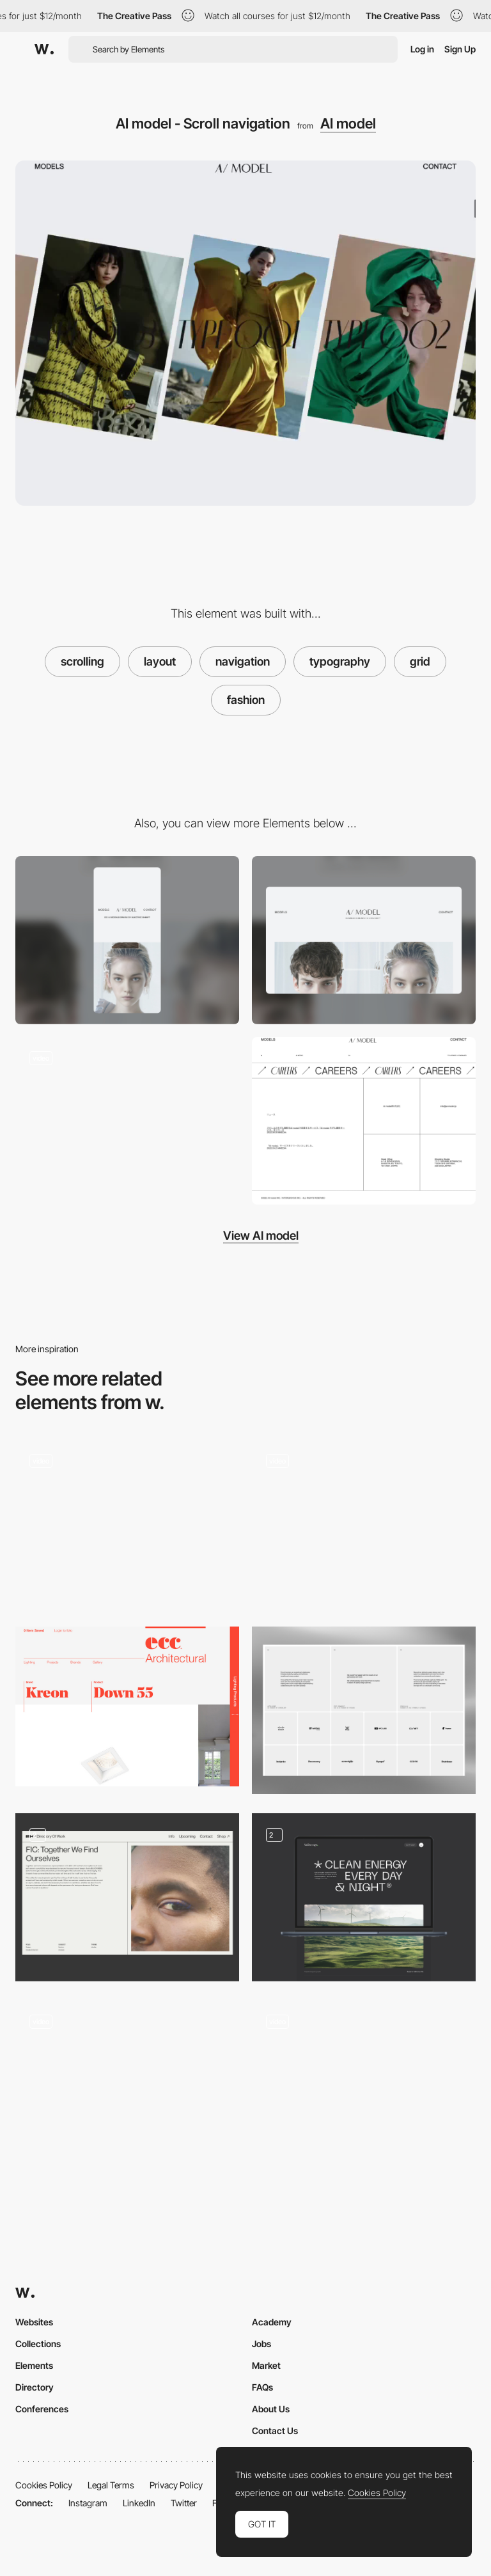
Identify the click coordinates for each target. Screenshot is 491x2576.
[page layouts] (127, 1897)
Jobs (261, 2343)
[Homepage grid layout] (127, 1523)
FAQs (262, 2387)
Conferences (41, 2408)
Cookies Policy (43, 2484)
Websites (34, 2321)
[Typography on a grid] (127, 1706)
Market (266, 2365)
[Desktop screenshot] (364, 940)
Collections (38, 2343)
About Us (271, 2408)
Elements (34, 2365)
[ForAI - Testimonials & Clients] (364, 1711)
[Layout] (364, 1897)
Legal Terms (111, 2484)
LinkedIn (139, 2502)
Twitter (184, 2502)
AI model (348, 123)
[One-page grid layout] (127, 2080)
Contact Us (275, 2430)
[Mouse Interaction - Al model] (127, 1121)
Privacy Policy (176, 2484)
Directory (34, 2387)
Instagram (87, 2502)
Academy (272, 2321)
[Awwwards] (44, 49)
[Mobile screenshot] (127, 940)
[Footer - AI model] (364, 1121)
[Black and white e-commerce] (364, 1519)
